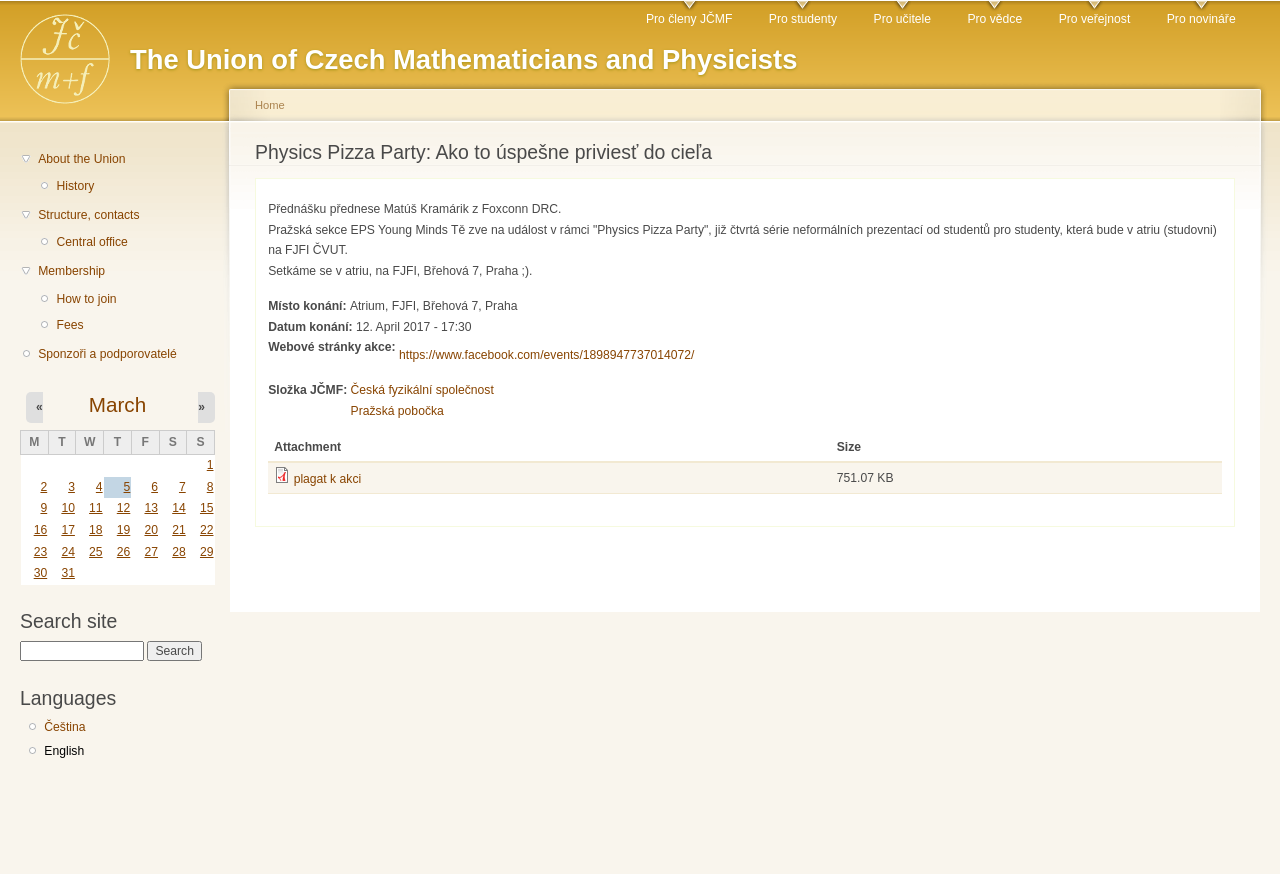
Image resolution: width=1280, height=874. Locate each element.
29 (207, 552)
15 (207, 508)
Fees (69, 325)
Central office (91, 242)
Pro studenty (803, 19)
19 (124, 530)
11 (96, 508)
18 (96, 530)
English (64, 751)
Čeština (64, 727)
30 (41, 573)
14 (179, 508)
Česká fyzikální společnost (422, 390)
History (75, 186)
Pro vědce (994, 19)
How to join (86, 299)
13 (151, 508)
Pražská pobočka (397, 411)
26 (124, 552)
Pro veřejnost (1095, 19)
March (117, 404)
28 (179, 552)
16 (41, 530)
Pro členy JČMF (689, 19)
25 (96, 552)
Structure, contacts (88, 215)
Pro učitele (902, 19)
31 (68, 573)
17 (68, 530)
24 (68, 552)
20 (151, 530)
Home (270, 105)
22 (207, 530)
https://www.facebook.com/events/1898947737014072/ (546, 355)
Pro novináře (1201, 19)
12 (124, 508)
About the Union (81, 159)
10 (68, 508)
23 (41, 552)
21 (179, 530)
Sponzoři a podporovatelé (107, 354)
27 (151, 552)
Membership (71, 271)
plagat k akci (328, 479)
